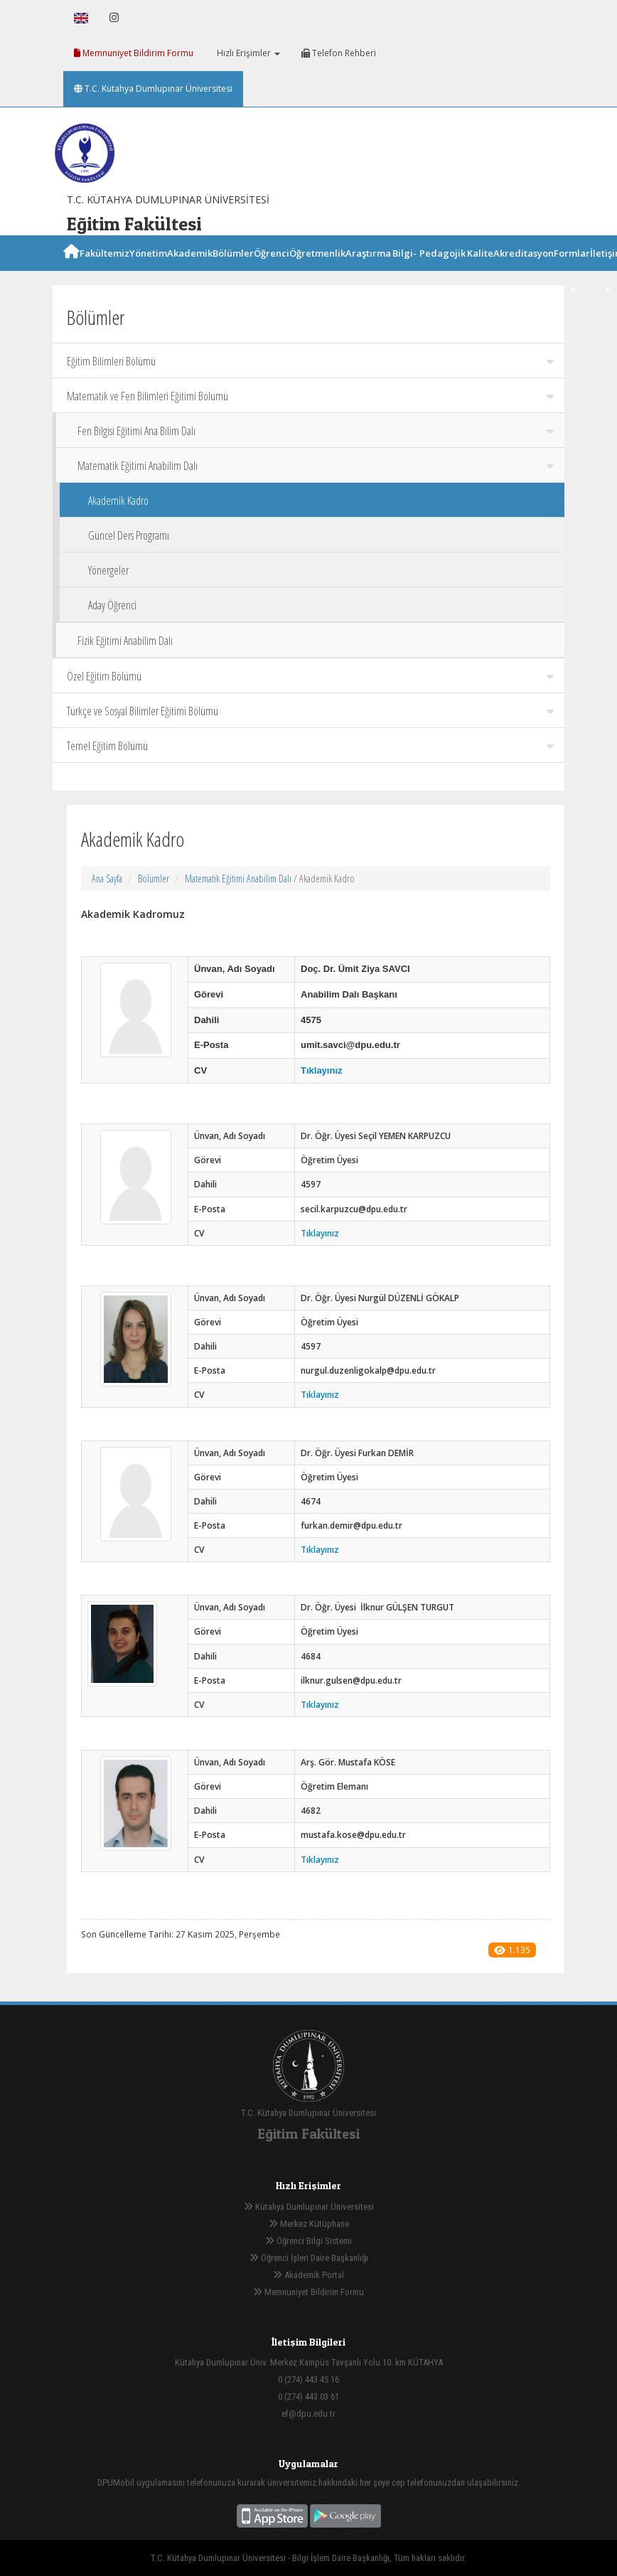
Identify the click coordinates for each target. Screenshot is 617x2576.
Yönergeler (108, 570)
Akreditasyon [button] (523, 269)
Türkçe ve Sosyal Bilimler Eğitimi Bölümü (310, 711)
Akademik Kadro (118, 500)
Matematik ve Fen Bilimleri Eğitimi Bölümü (310, 396)
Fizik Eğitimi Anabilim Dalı (125, 640)
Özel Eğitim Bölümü (310, 676)
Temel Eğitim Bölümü (310, 746)
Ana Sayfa (107, 878)
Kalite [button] (480, 269)
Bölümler (153, 878)
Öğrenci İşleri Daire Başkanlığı (309, 2257)
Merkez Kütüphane (309, 2223)
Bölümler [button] (233, 269)
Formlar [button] (572, 269)
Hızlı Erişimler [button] (247, 53)
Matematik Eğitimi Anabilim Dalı (315, 466)
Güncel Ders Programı (128, 535)
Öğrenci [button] (271, 269)
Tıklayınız (322, 1070)
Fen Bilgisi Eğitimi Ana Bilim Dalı (315, 431)
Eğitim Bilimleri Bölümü (310, 361)
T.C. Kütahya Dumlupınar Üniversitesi (153, 88)
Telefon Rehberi (338, 53)
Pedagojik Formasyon (442, 271)
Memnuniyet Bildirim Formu (133, 53)
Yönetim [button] (148, 269)
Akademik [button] (190, 269)
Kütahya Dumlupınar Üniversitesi (309, 2206)
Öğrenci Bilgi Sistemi (308, 2240)
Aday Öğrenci (112, 605)
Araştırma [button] (368, 269)
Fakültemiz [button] (104, 269)
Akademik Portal (308, 2275)
